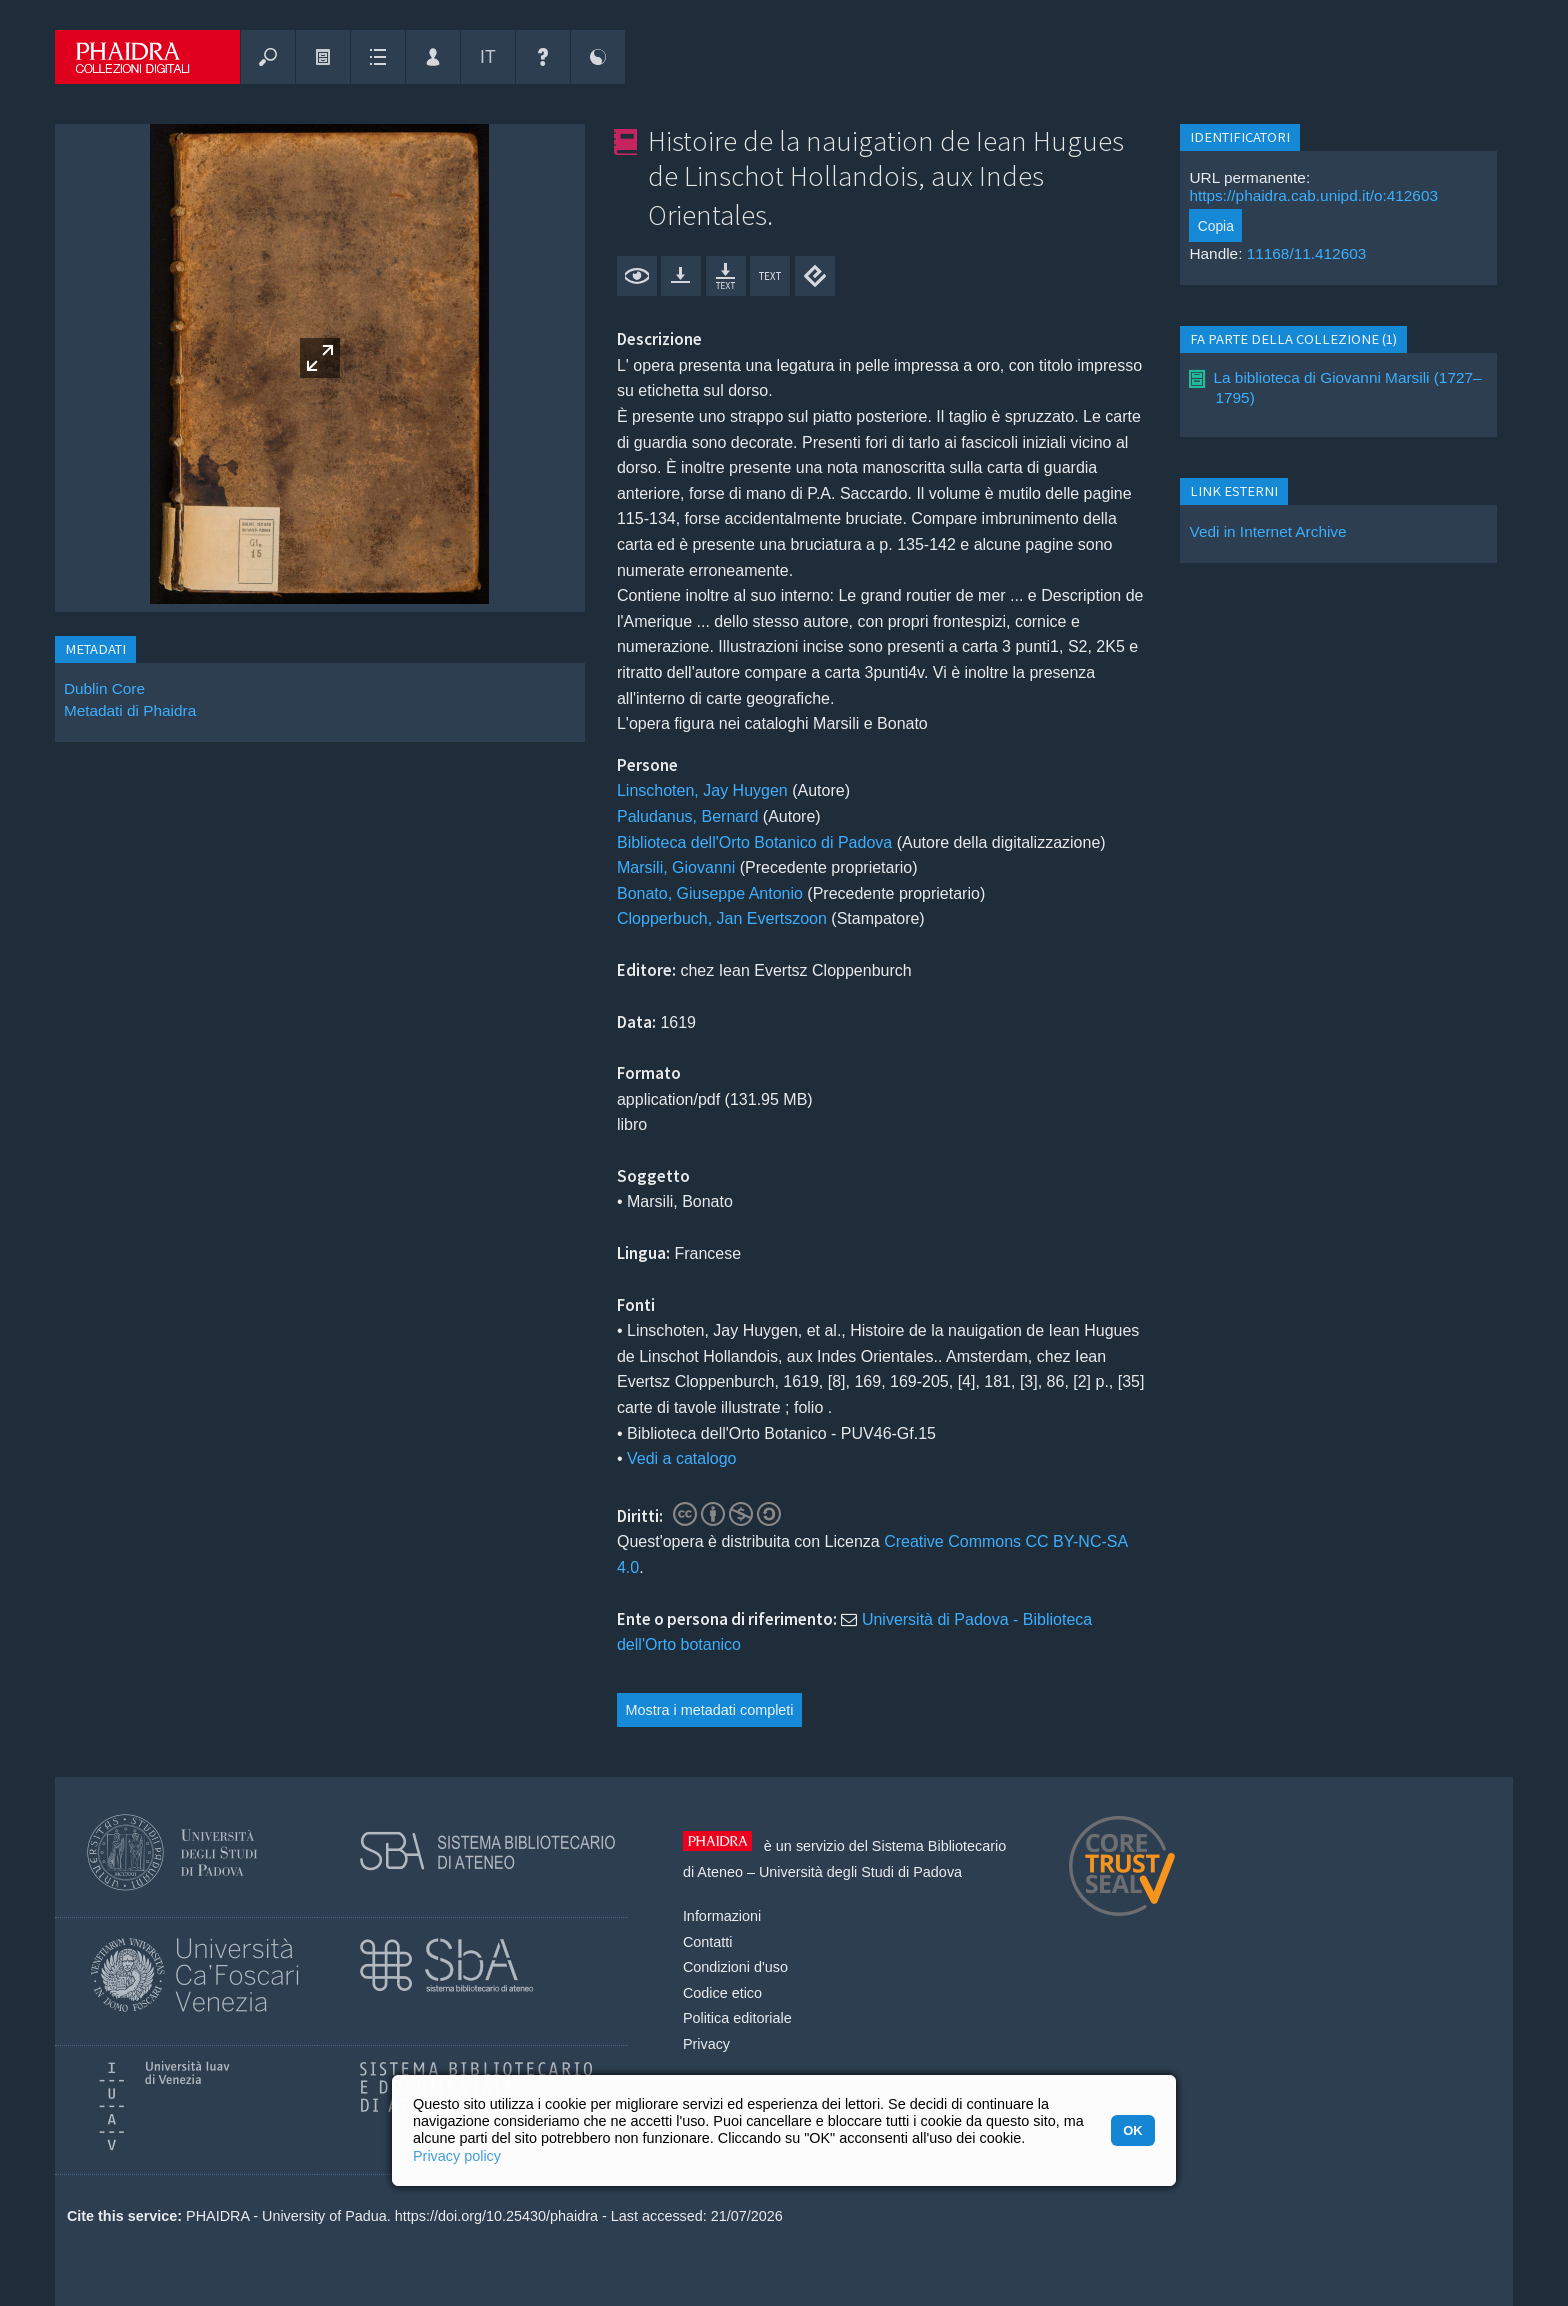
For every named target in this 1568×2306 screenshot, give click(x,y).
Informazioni (722, 1916)
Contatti (708, 1942)
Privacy (706, 2044)
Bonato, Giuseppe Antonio (710, 893)
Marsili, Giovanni (676, 867)
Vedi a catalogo (681, 1458)
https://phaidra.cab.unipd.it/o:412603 (1313, 195)
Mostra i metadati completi (710, 1710)
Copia (1216, 226)
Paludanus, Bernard (687, 816)
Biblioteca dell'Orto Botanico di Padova (754, 842)
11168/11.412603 (1307, 253)
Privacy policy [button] (457, 2156)
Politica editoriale (737, 2018)
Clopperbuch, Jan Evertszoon (722, 918)
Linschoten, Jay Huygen (702, 790)
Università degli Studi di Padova (860, 1872)
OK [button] (1132, 2130)
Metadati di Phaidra (130, 710)
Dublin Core (104, 688)
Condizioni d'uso (735, 1967)
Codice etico (722, 1993)
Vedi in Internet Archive (1267, 531)
